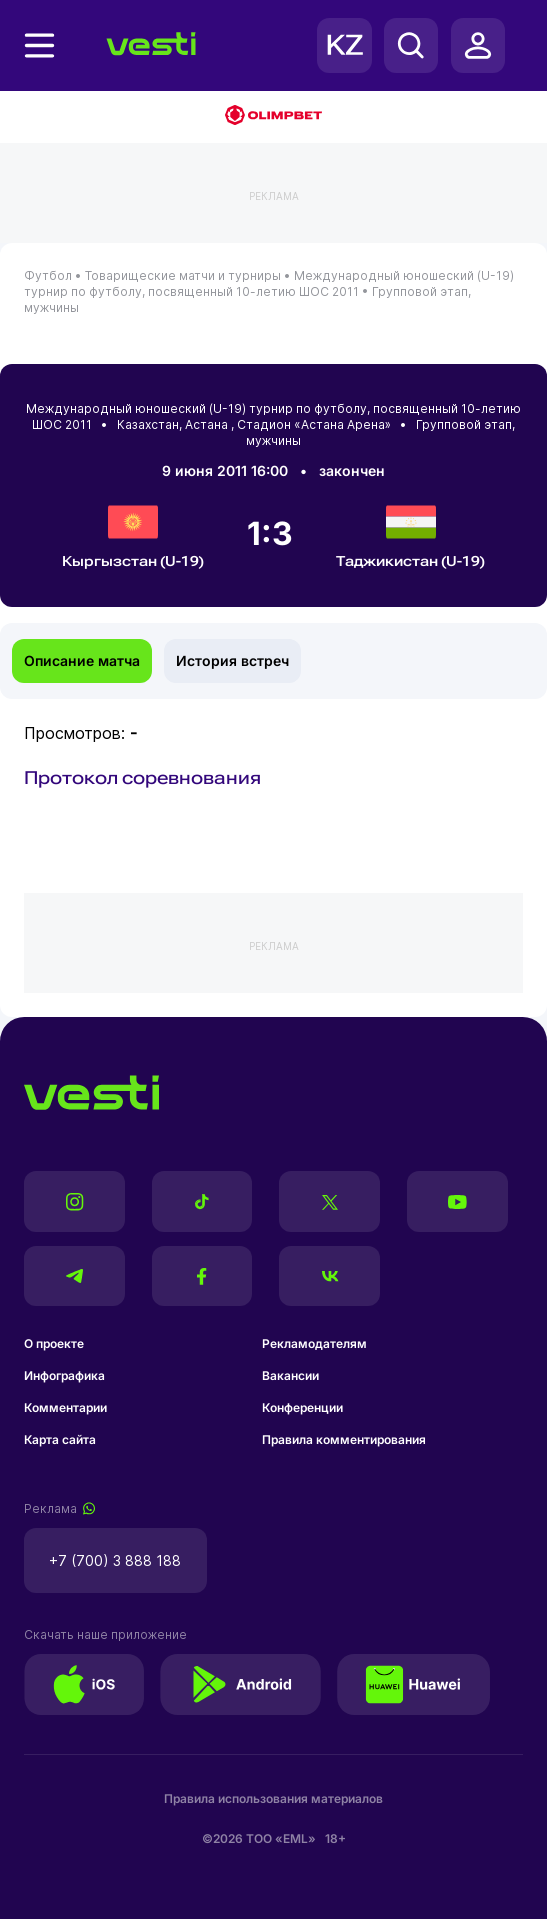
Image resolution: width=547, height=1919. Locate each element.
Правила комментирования (344, 1439)
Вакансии (290, 1375)
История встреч (232, 660)
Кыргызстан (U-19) (133, 533)
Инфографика (64, 1375)
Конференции (302, 1407)
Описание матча (82, 660)
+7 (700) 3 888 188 (115, 1560)
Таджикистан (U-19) (410, 533)
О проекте (54, 1343)
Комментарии (65, 1407)
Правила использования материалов (273, 1798)
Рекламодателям (314, 1343)
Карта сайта (60, 1439)
